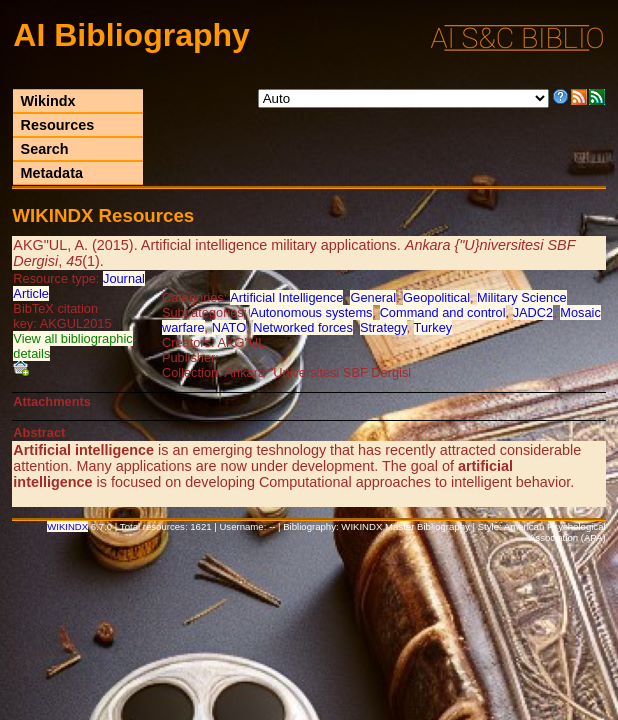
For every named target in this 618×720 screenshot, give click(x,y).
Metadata (52, 173)
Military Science (522, 297)
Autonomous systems (311, 312)
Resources (58, 125)
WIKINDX (67, 526)
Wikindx (48, 101)
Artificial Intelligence (286, 297)
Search (45, 149)
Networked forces (303, 327)
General (373, 297)
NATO (229, 327)
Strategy (383, 327)
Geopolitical (436, 297)
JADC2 (533, 312)
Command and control (443, 312)
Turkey (433, 327)
